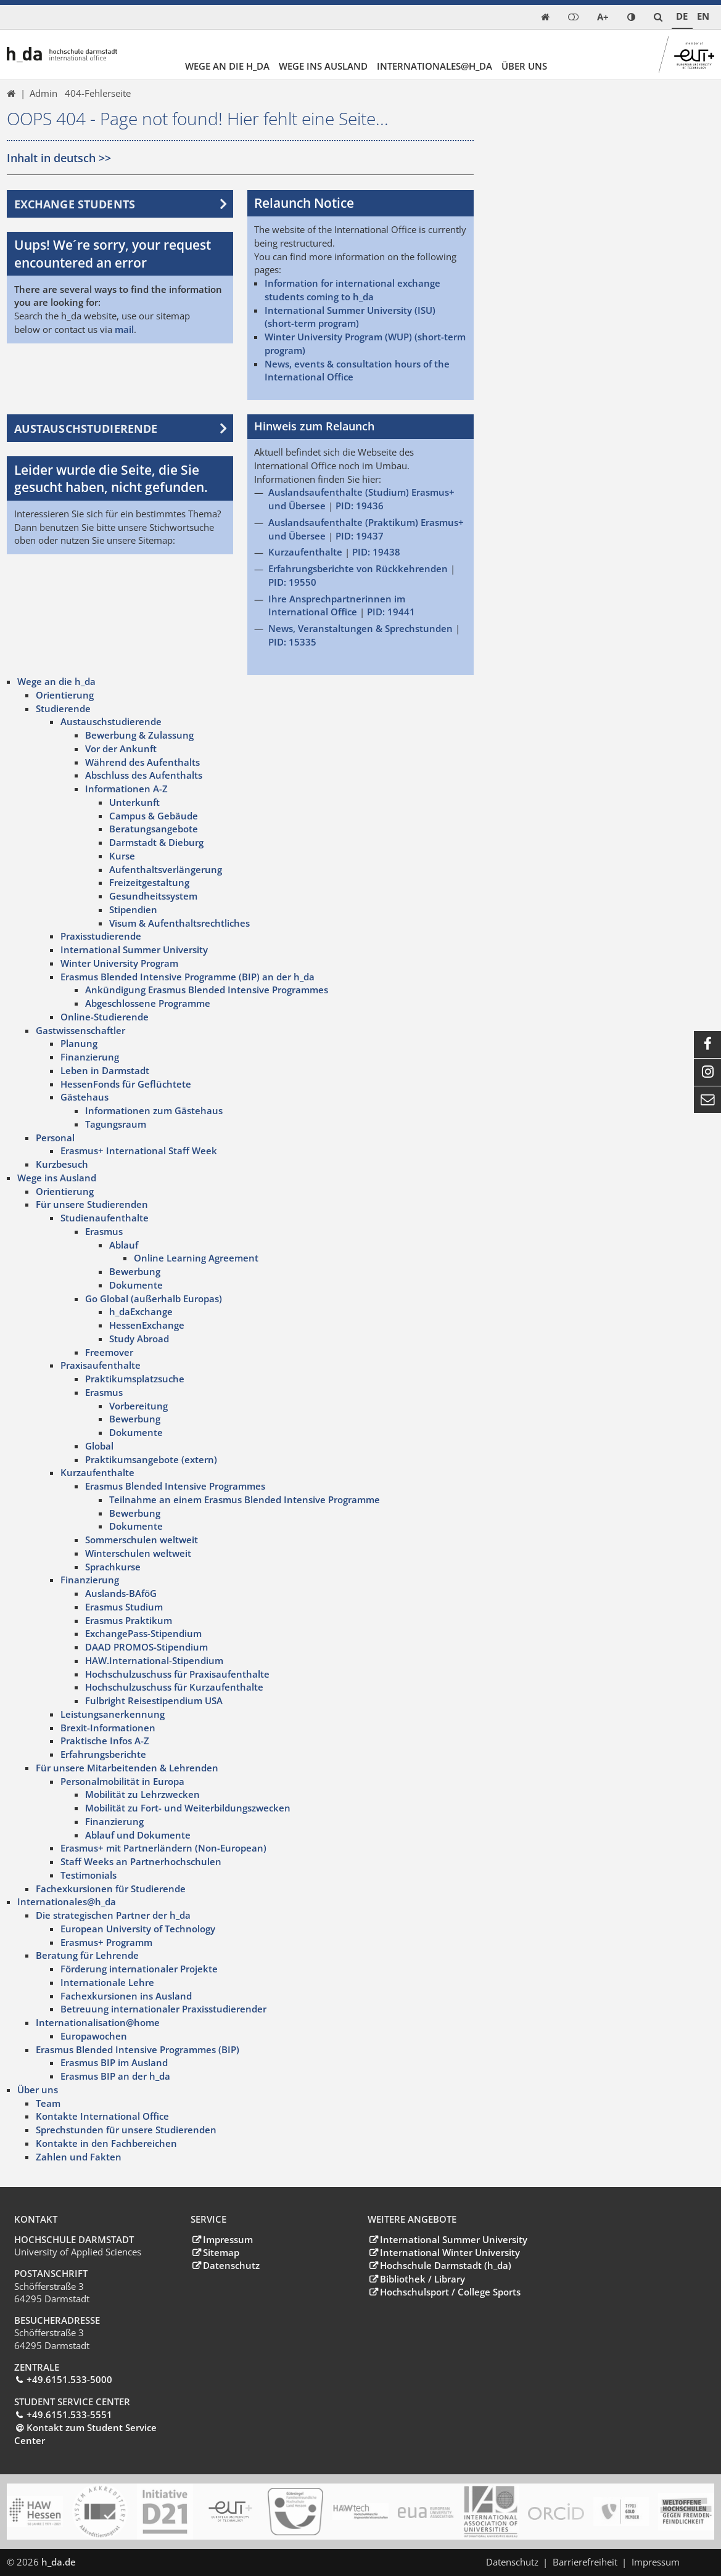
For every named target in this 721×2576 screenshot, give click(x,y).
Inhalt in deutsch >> (59, 157)
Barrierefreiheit (585, 2561)
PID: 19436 (360, 505)
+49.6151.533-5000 (69, 2379)
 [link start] (545, 17)
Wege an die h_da (227, 66)
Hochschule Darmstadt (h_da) (445, 2265)
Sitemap (221, 2252)
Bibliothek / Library (422, 2278)
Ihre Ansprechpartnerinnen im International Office (336, 605)
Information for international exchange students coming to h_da (352, 290)
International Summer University (453, 2239)
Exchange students (75, 203)
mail (124, 328)
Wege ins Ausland (323, 66)
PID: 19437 (360, 535)
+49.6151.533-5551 (69, 2414)
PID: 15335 (292, 641)
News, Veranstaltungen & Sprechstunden (360, 627)
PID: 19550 (292, 581)
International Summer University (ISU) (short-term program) (350, 316)
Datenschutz (231, 2265)
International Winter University (450, 2252)
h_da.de (58, 2561)
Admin (43, 93)
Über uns (524, 66)
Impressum (228, 2239)
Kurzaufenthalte (305, 552)
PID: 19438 (376, 552)
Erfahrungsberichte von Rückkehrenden (358, 568)
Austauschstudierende (86, 427)
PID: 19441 (391, 611)
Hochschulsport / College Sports (450, 2291)
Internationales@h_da (434, 66)
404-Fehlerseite (98, 93)
